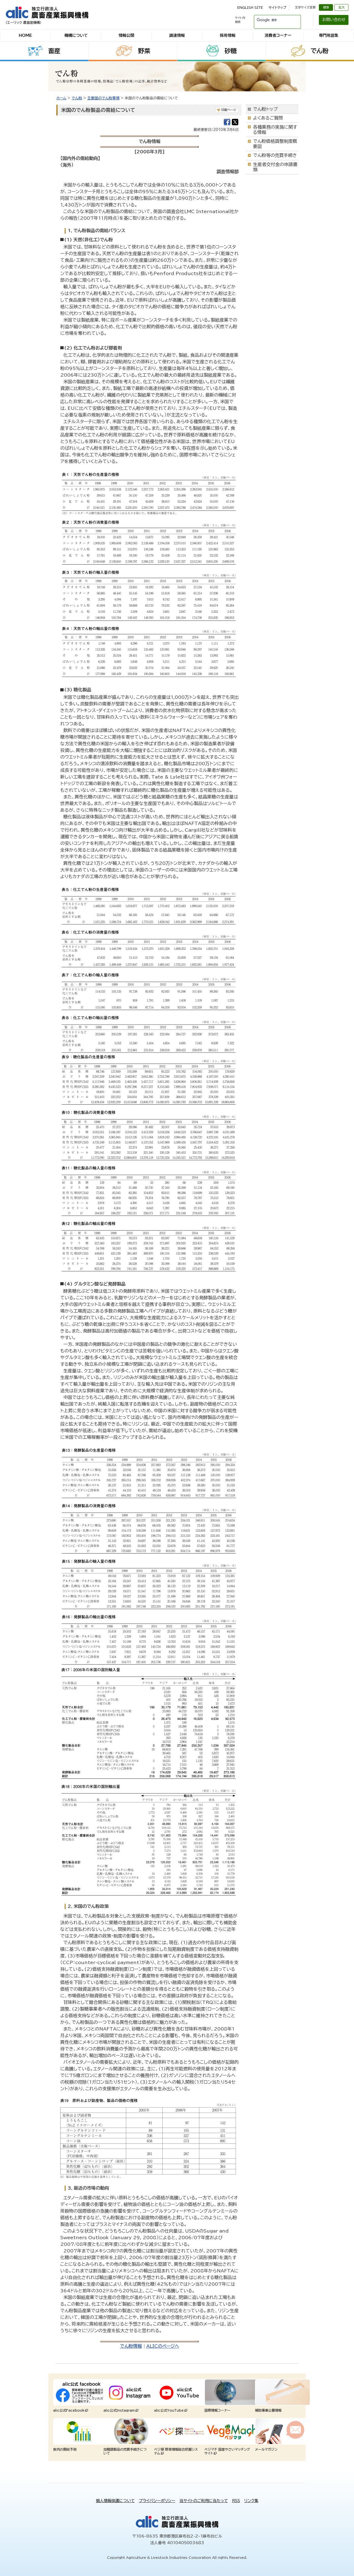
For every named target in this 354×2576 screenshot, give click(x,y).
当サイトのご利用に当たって (203, 2501)
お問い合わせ (333, 20)
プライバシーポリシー (157, 2501)
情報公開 (126, 35)
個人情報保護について (115, 2501)
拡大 (342, 7)
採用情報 (227, 35)
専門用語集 (328, 35)
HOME (25, 35)
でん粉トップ (265, 109)
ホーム (61, 98)
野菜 (144, 51)
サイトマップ (277, 7)
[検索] (271, 20)
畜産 (54, 51)
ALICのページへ (162, 2346)
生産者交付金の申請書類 (275, 167)
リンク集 (251, 2501)
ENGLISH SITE (250, 7)
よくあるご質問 (268, 118)
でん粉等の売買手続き (275, 155)
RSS (236, 2501)
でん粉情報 (131, 2346)
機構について (76, 35)
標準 (326, 7)
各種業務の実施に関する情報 (275, 130)
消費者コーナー (278, 35)
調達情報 (177, 35)
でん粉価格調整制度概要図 (275, 144)
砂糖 (231, 51)
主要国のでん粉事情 (103, 98)
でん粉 (320, 51)
